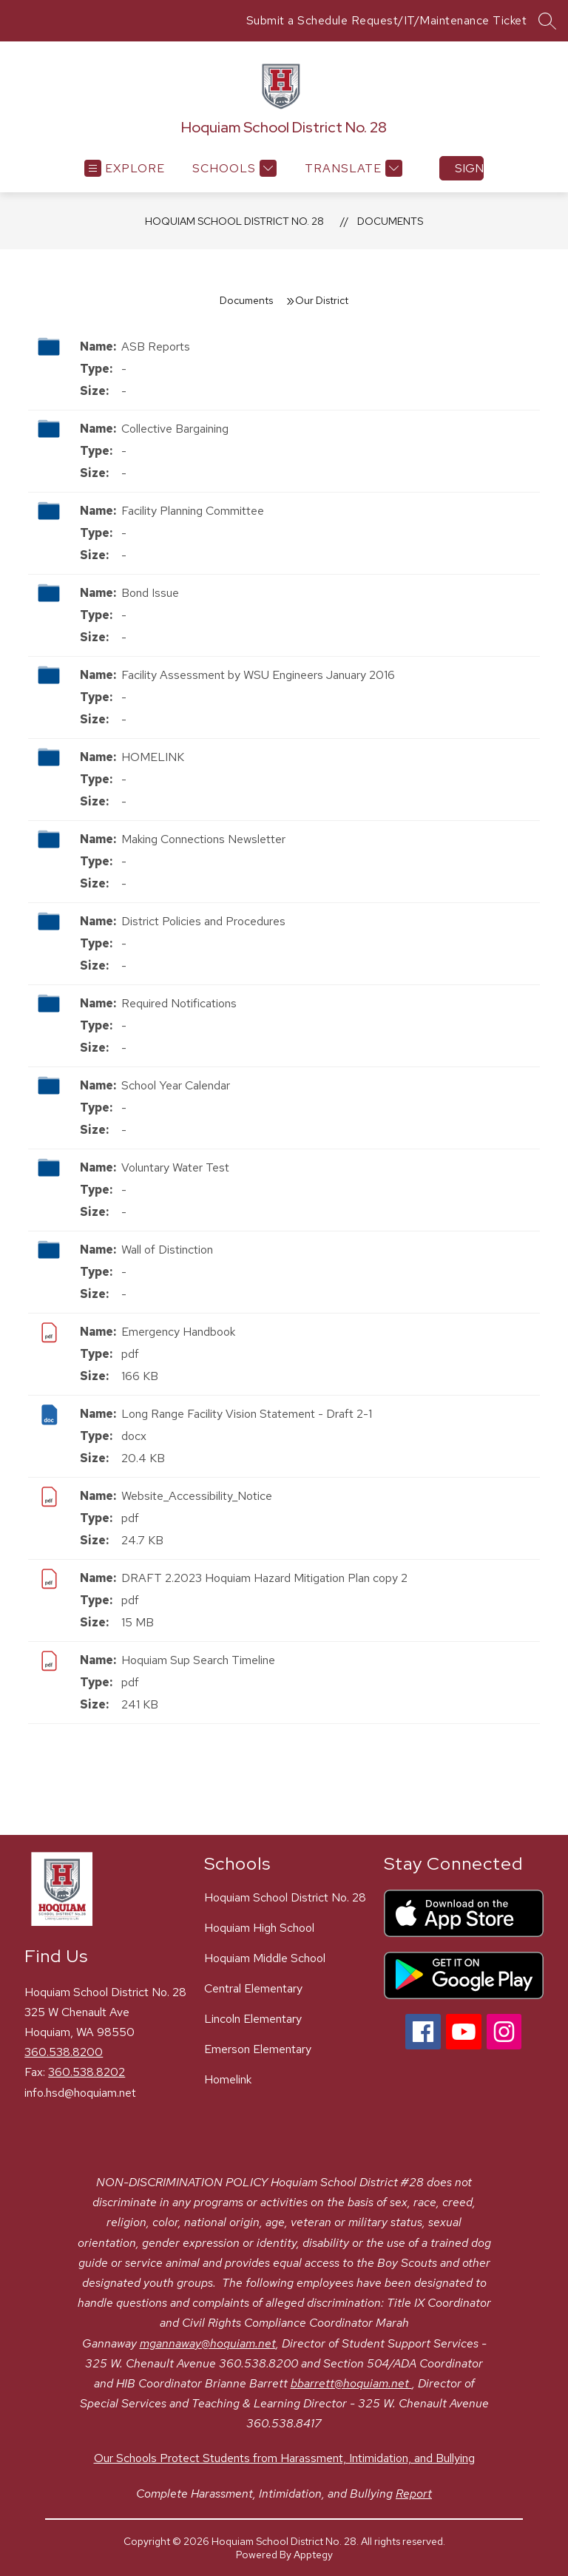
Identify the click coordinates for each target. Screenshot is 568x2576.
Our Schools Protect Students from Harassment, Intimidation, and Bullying (284, 2458)
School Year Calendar (175, 1085)
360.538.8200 (63, 2052)
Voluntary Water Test (175, 1167)
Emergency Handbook (178, 1331)
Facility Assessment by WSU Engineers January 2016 (258, 675)
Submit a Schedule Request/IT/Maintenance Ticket (386, 20)
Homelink (227, 2079)
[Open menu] (124, 168)
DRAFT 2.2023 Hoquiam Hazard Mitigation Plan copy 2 (264, 1578)
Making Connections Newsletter (203, 839)
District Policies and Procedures (203, 921)
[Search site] (547, 21)
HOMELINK (152, 757)
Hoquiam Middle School (264, 1958)
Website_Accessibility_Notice (196, 1496)
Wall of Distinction (167, 1249)
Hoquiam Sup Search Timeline (198, 1660)
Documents (390, 221)
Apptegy (313, 2554)
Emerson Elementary (257, 2049)
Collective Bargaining (175, 428)
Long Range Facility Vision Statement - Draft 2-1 (246, 1413)
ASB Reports (155, 346)
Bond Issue (150, 593)
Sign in (469, 168)
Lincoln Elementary (253, 2018)
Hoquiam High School (259, 1928)
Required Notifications (179, 1003)
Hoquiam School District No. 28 (234, 221)
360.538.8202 (86, 2072)
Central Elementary (253, 1988)
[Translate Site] (351, 168)
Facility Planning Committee (192, 510)
